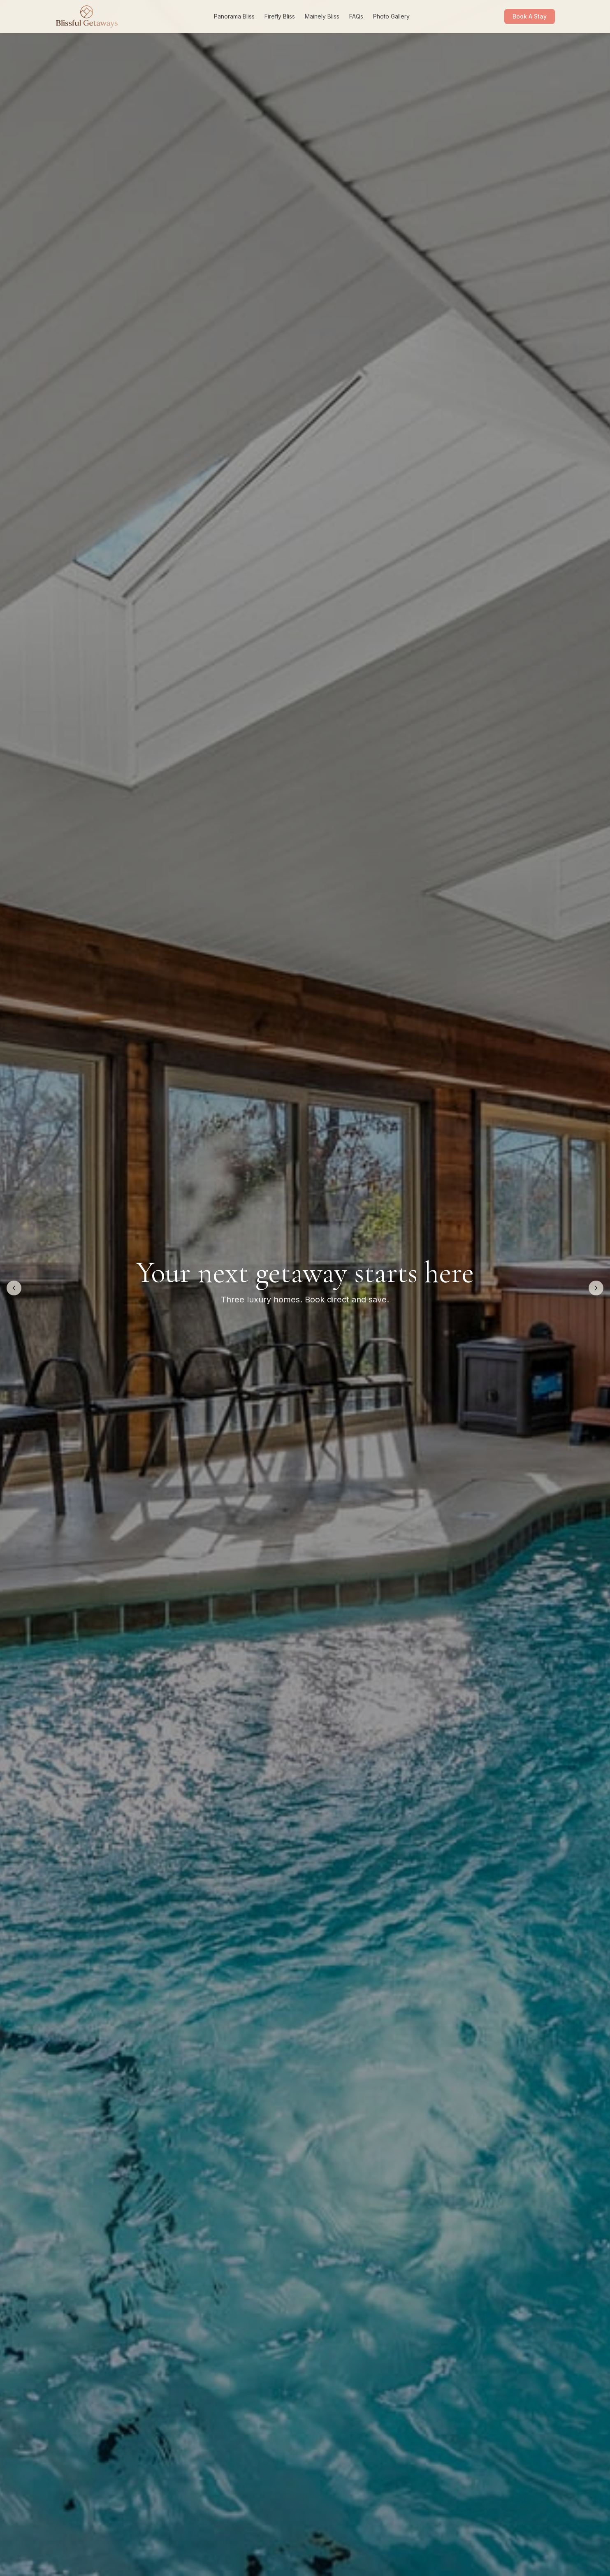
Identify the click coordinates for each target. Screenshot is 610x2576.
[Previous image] (14, 1288)
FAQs (356, 16)
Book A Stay (530, 16)
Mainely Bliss (322, 16)
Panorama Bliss (234, 16)
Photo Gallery (391, 16)
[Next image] (596, 1288)
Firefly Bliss (279, 16)
